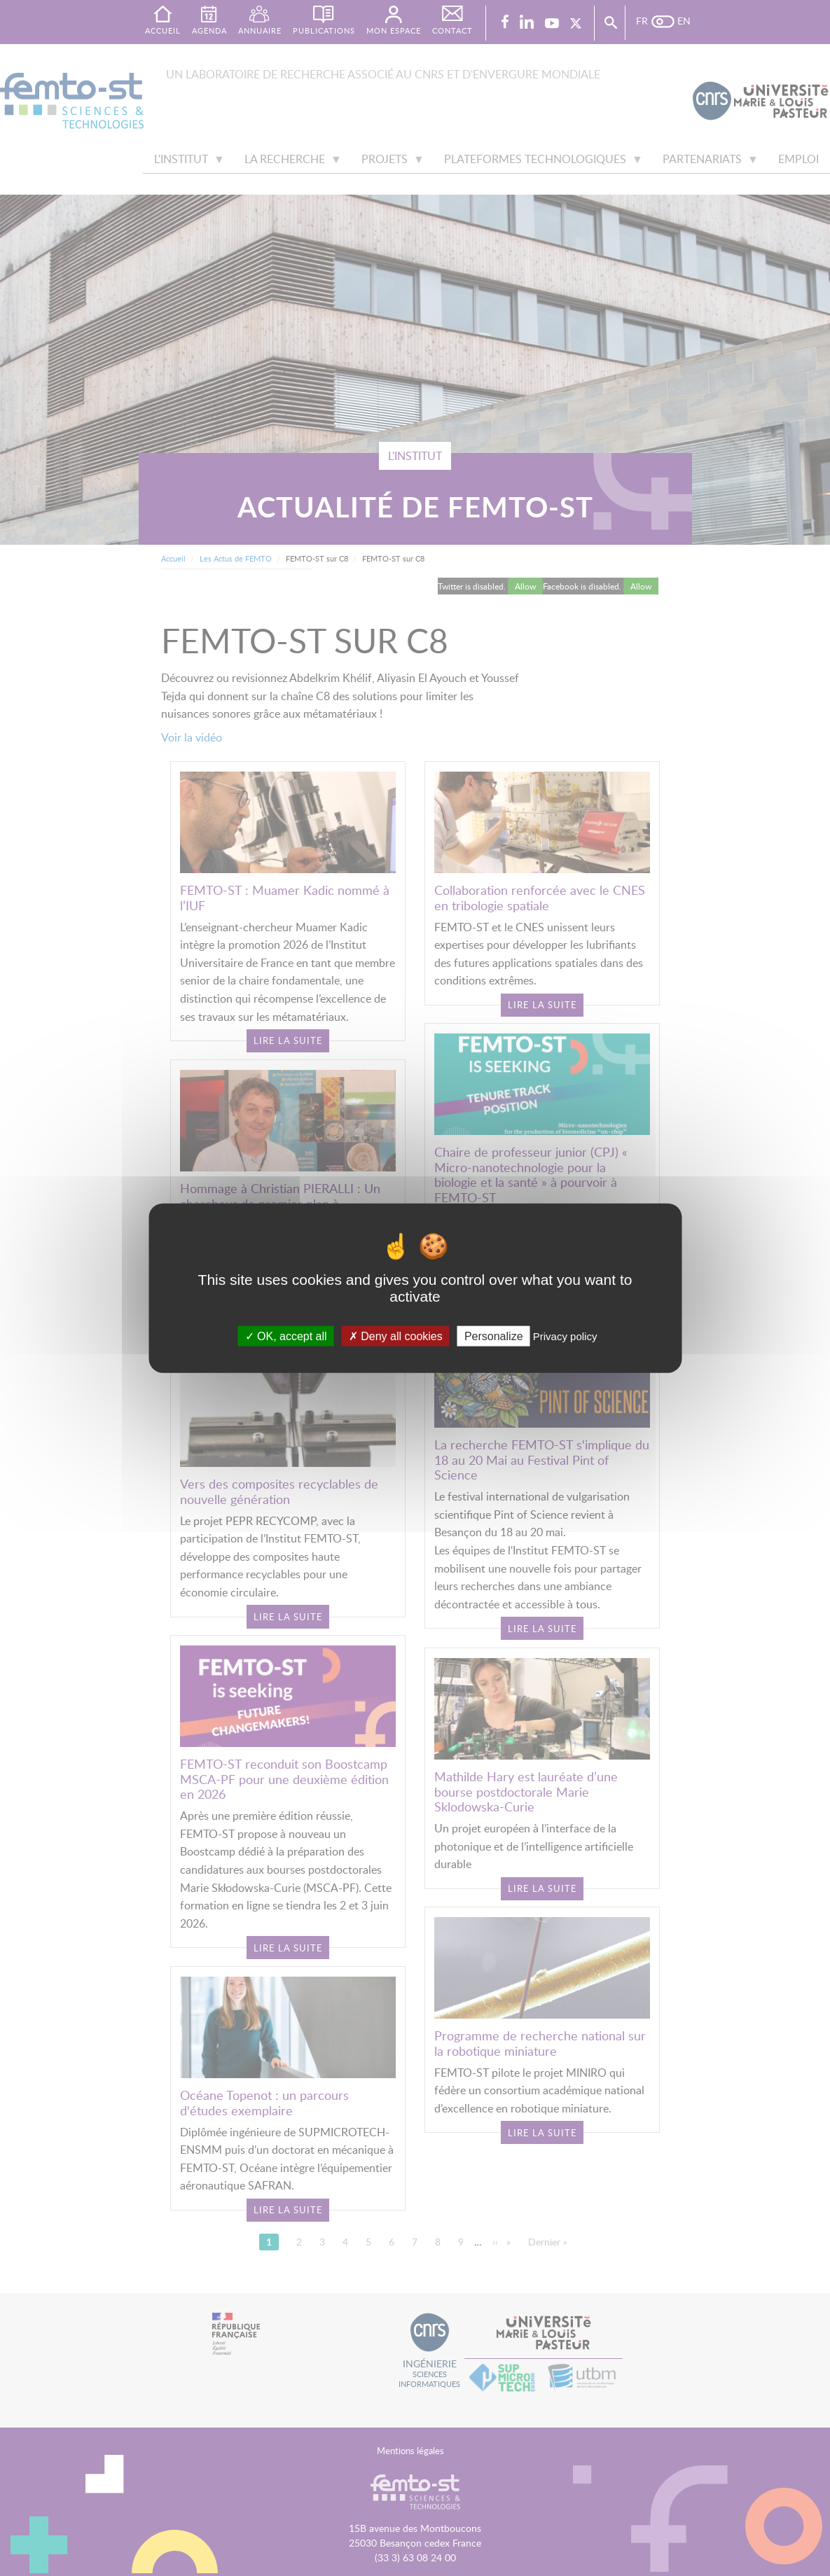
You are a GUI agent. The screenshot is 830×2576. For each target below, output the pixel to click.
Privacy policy (565, 1336)
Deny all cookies (396, 1336)
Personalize (493, 1336)
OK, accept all (286, 1336)
